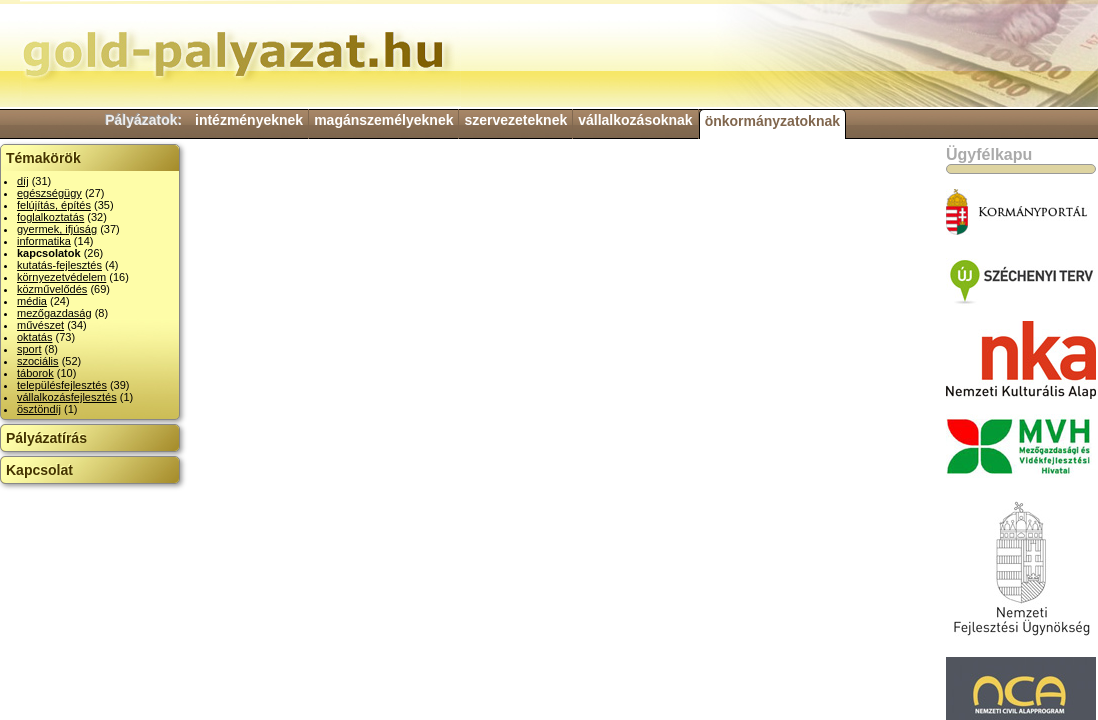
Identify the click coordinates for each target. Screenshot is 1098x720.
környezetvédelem (61, 277)
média (32, 301)
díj (23, 181)
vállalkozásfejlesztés (67, 397)
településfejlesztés (62, 385)
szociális (38, 361)
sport (29, 349)
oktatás (34, 337)
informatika (44, 241)
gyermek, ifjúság (57, 229)
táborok (35, 373)
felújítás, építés (54, 205)
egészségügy (49, 193)
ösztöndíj (39, 409)
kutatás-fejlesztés (59, 265)
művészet (40, 325)
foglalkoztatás (50, 217)
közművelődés (52, 289)
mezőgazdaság (54, 313)
